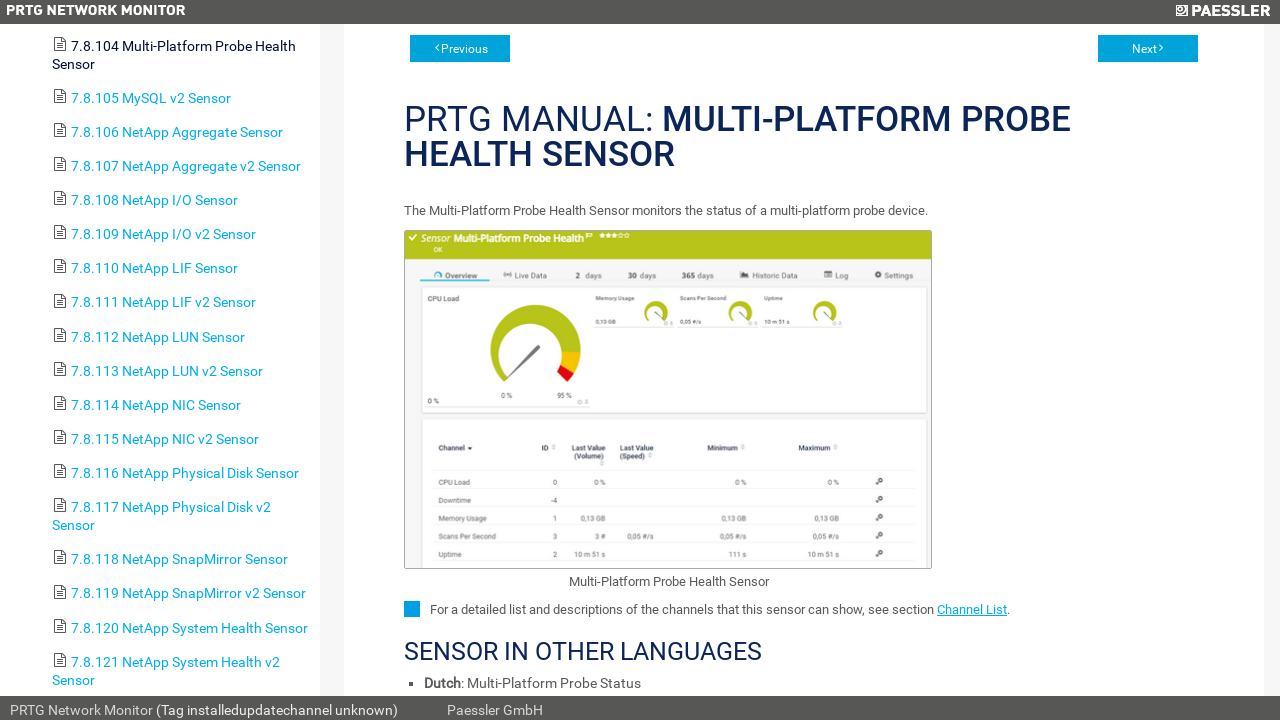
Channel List (972, 609)
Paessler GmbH (495, 710)
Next (1144, 49)
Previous (464, 49)
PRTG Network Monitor (81, 710)
